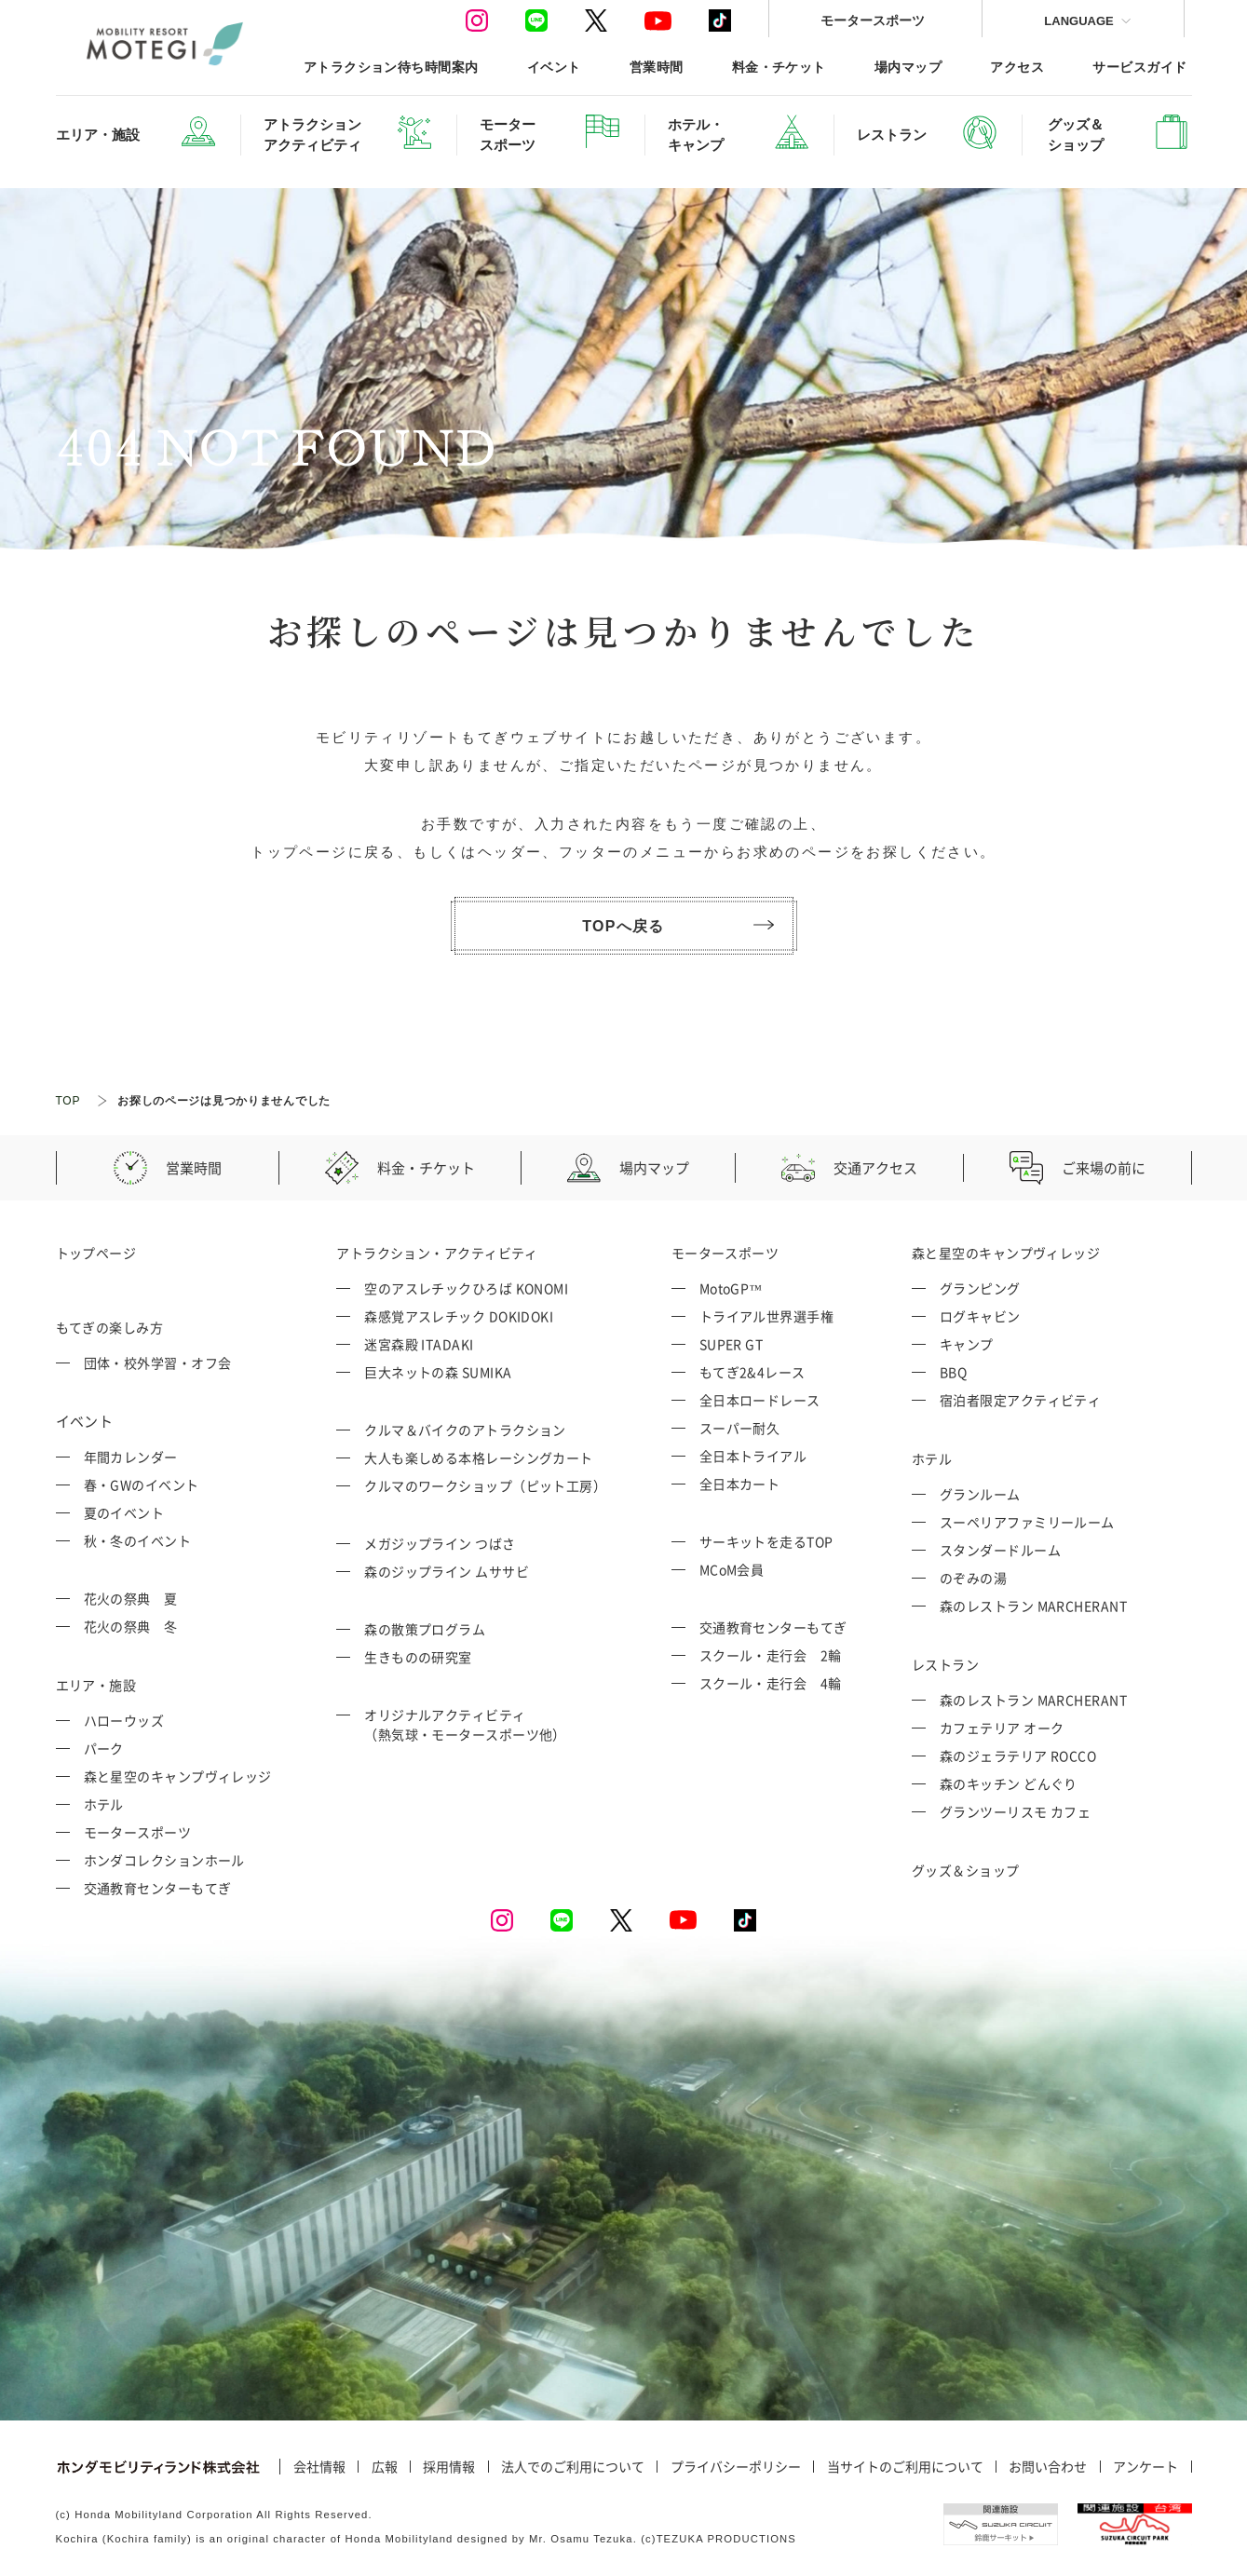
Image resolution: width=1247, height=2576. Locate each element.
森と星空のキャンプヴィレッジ (178, 1776)
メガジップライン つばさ (439, 1543)
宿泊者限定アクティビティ (1020, 1399)
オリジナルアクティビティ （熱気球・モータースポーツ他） (465, 1724)
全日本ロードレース (759, 1399)
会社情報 (319, 2467)
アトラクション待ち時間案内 (391, 67)
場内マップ (908, 67)
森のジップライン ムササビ (446, 1571)
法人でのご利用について (572, 2467)
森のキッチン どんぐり (1009, 1783)
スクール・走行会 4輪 (770, 1683)
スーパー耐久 (739, 1427)
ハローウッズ (124, 1720)
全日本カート (739, 1483)
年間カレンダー (131, 1456)
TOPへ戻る (677, 926)
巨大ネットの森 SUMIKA (437, 1372)
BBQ (953, 1372)
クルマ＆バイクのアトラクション (465, 1429)
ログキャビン (980, 1316)
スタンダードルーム (1000, 1549)
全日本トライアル (753, 1455)
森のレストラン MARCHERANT (1033, 1605)
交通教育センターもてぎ (158, 1887)
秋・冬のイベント (138, 1540)
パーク (104, 1748)
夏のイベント (124, 1512)
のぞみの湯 (973, 1577)
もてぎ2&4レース (752, 1372)
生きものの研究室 (418, 1656)
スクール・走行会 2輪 (770, 1655)
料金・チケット (779, 67)
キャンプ (967, 1344)
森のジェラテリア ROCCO (1018, 1755)
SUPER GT (731, 1344)
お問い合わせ (1048, 2467)
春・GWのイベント (141, 1484)
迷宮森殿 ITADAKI (418, 1344)
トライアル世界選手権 (766, 1316)
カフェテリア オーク (1002, 1727)
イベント (554, 67)
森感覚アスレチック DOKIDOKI (458, 1316)
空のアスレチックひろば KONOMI (466, 1288)
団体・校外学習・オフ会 (158, 1362)
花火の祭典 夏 (131, 1598)
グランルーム (980, 1494)
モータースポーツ (872, 20)
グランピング (980, 1288)
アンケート (1145, 2467)
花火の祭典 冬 (131, 1626)
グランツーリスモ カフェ (1015, 1811)
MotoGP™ (731, 1288)
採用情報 (449, 2467)
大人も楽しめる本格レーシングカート (478, 1457)
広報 (385, 2467)
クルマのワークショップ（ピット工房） (485, 1485)
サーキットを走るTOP (766, 1541)
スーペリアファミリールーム (1027, 1521)
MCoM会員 (732, 1569)
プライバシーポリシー (736, 2467)
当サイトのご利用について (905, 2467)
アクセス (1017, 67)
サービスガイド (1139, 67)
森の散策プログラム (424, 1629)
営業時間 (657, 67)
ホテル (104, 1804)
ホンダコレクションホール (164, 1860)
